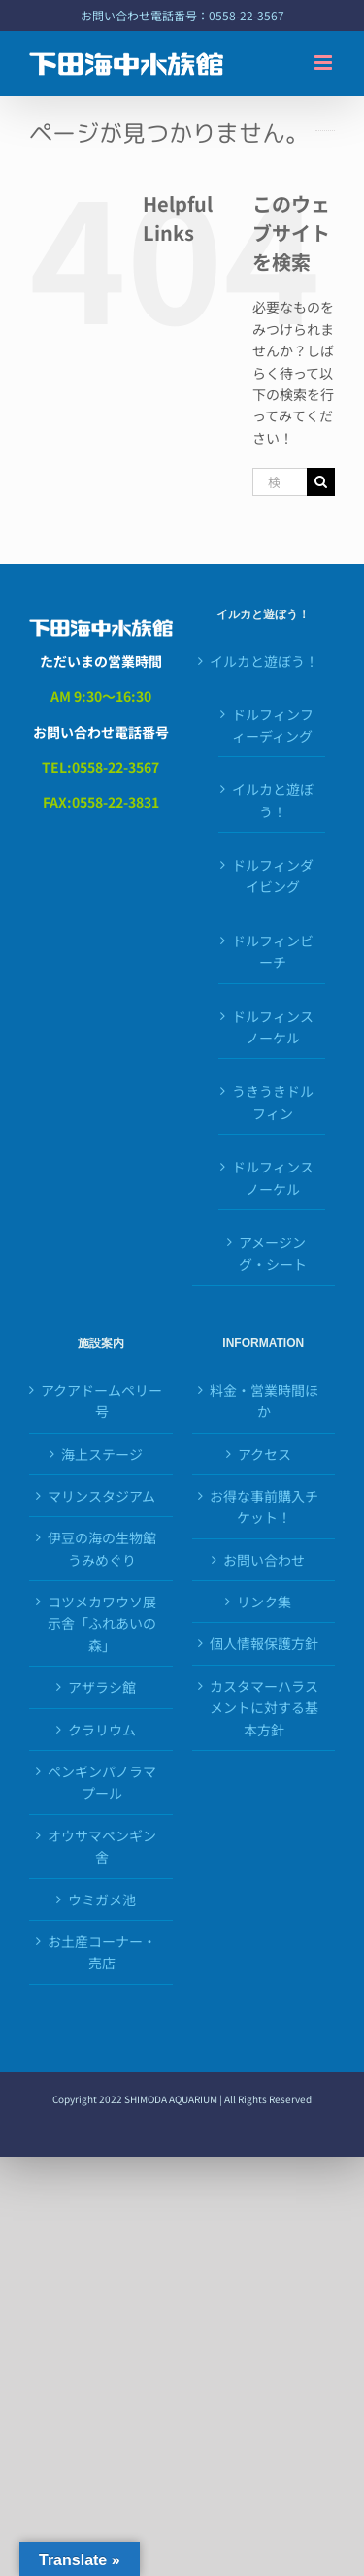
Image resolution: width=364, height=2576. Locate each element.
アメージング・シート (273, 1253)
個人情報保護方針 (264, 1643)
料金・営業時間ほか (264, 1400)
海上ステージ (102, 1454)
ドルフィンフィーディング (273, 725)
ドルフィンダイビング (273, 875)
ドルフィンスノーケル (273, 1027)
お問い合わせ (264, 1559)
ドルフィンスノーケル (273, 1177)
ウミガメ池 (102, 1899)
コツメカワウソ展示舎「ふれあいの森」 (102, 1623)
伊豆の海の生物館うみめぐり (102, 1548)
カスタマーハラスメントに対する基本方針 (264, 1707)
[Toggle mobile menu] (324, 62)
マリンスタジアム (101, 1495)
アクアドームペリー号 (101, 1400)
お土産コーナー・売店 (102, 1952)
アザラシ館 (102, 1687)
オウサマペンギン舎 (102, 1846)
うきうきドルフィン (273, 1101)
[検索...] (279, 482)
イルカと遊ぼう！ (264, 661)
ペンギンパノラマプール (102, 1782)
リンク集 (264, 1601)
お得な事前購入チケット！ (264, 1506)
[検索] (321, 482)
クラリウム (102, 1729)
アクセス (264, 1454)
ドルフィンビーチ (273, 951)
